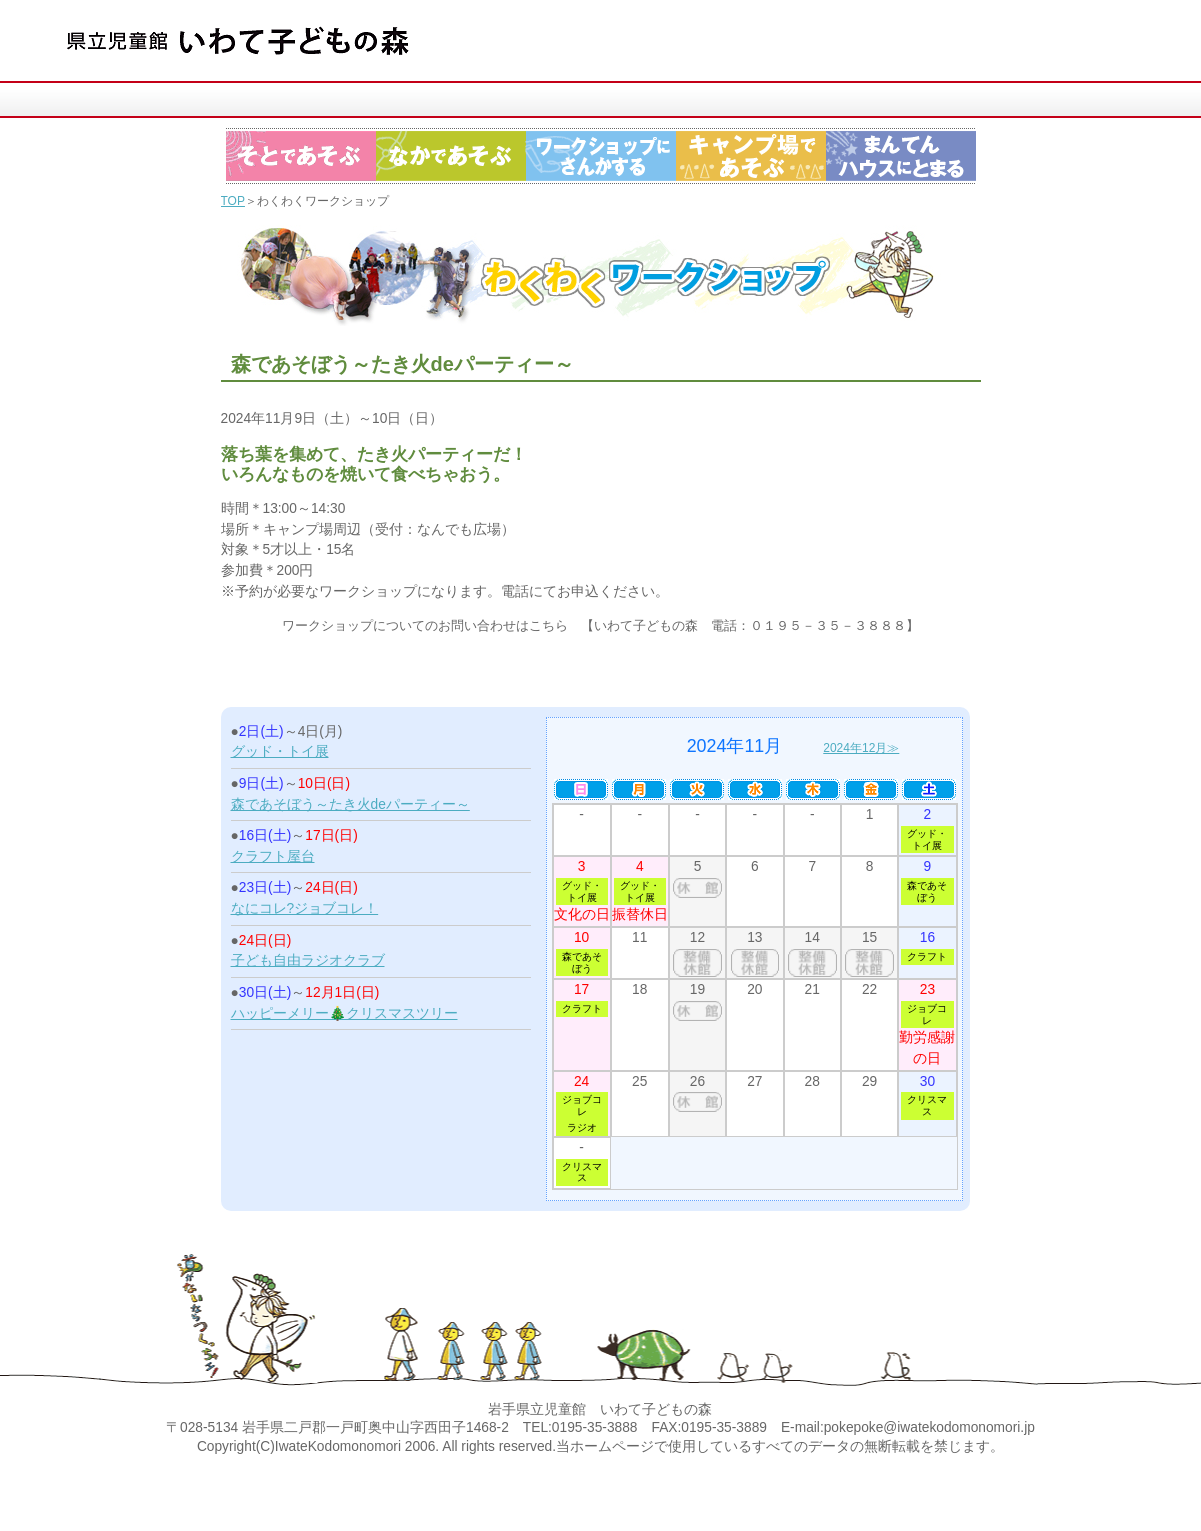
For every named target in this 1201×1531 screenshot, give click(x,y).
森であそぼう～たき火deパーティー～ (350, 804)
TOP (233, 201)
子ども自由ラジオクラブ (308, 960)
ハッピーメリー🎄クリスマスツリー (344, 1013)
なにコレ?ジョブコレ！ (305, 908)
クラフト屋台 (273, 856)
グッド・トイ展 (280, 751)
